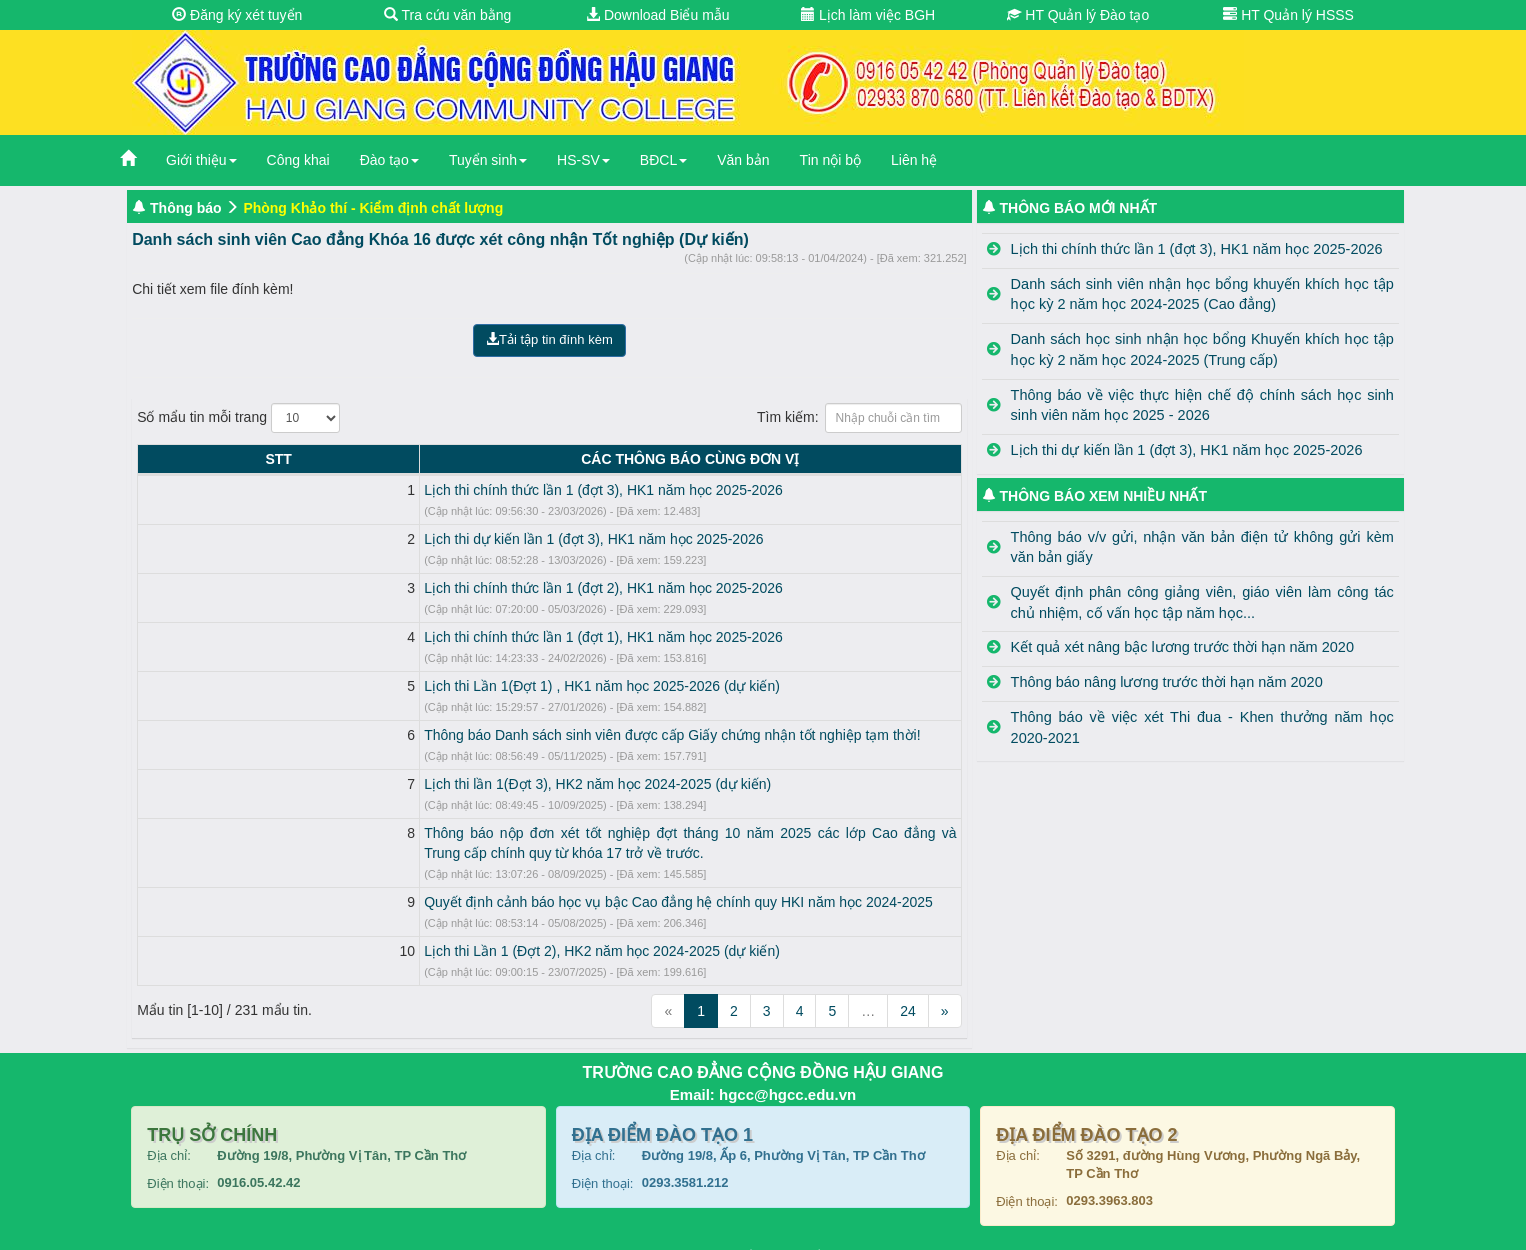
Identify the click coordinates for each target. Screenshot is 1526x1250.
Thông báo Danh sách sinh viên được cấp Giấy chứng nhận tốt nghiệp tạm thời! (426, 735)
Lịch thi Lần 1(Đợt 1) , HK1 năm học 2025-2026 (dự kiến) (356, 686)
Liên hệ (914, 160)
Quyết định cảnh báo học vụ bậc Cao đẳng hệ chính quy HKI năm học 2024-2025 (432, 882)
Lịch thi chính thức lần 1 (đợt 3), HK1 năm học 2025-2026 (357, 490)
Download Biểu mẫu (658, 15)
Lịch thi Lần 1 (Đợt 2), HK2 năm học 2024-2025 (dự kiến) (356, 931)
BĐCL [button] (663, 160)
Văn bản (743, 160)
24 (908, 991)
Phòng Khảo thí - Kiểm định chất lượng (373, 208)
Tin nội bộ (830, 160)
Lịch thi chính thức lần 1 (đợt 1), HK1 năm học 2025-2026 (357, 637)
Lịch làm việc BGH (868, 15)
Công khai (298, 160)
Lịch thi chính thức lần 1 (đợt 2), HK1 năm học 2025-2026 (357, 588)
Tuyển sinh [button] (488, 160)
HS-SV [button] (583, 160)
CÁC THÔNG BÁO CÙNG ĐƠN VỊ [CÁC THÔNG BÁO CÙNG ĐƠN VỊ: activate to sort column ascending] (567, 459)
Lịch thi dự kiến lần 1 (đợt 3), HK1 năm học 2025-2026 (347, 539)
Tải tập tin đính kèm (549, 339)
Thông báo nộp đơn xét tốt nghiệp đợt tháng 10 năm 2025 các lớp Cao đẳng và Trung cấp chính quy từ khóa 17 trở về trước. (566, 833)
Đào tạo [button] (389, 160)
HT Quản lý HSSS (1288, 15)
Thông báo (186, 208)
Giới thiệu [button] (201, 160)
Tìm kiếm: (859, 418)
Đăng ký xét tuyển (237, 15)
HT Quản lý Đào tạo (1078, 15)
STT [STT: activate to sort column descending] (155, 459)
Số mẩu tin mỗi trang (238, 418)
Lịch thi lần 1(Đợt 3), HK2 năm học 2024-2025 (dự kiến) (351, 784)
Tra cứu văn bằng (448, 15)
